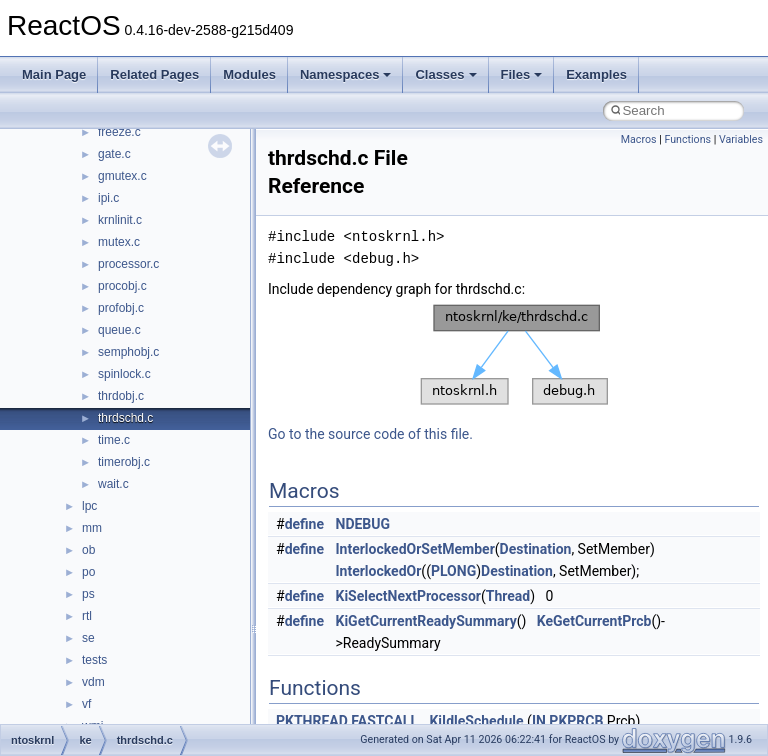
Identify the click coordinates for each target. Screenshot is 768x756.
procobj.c (122, 286)
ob (88, 550)
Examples (596, 74)
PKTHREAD (312, 721)
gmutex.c (122, 176)
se (88, 638)
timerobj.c (124, 462)
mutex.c (119, 242)
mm (92, 528)
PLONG (453, 571)
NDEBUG (363, 524)
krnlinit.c (120, 220)
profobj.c (121, 308)
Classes (445, 74)
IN (539, 721)
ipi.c (108, 198)
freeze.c (119, 132)
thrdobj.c (121, 396)
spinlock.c (124, 374)
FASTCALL (384, 721)
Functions (687, 139)
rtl (87, 616)
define (304, 524)
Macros (639, 139)
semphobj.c (128, 352)
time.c (114, 440)
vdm (93, 682)
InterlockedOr (379, 571)
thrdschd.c (125, 418)
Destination (536, 549)
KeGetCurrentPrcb (594, 621)
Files (522, 74)
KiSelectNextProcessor (409, 596)
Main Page (54, 74)
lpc (89, 506)
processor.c (128, 264)
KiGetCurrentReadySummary (426, 621)
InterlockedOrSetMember (415, 549)
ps (88, 594)
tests (94, 660)
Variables (741, 139)
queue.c (119, 330)
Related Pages (154, 74)
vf (86, 704)
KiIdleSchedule (476, 721)
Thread (508, 596)
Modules (249, 74)
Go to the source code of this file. (370, 434)
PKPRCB (576, 721)
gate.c (114, 154)
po (88, 572)
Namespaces (346, 74)
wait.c (113, 484)
